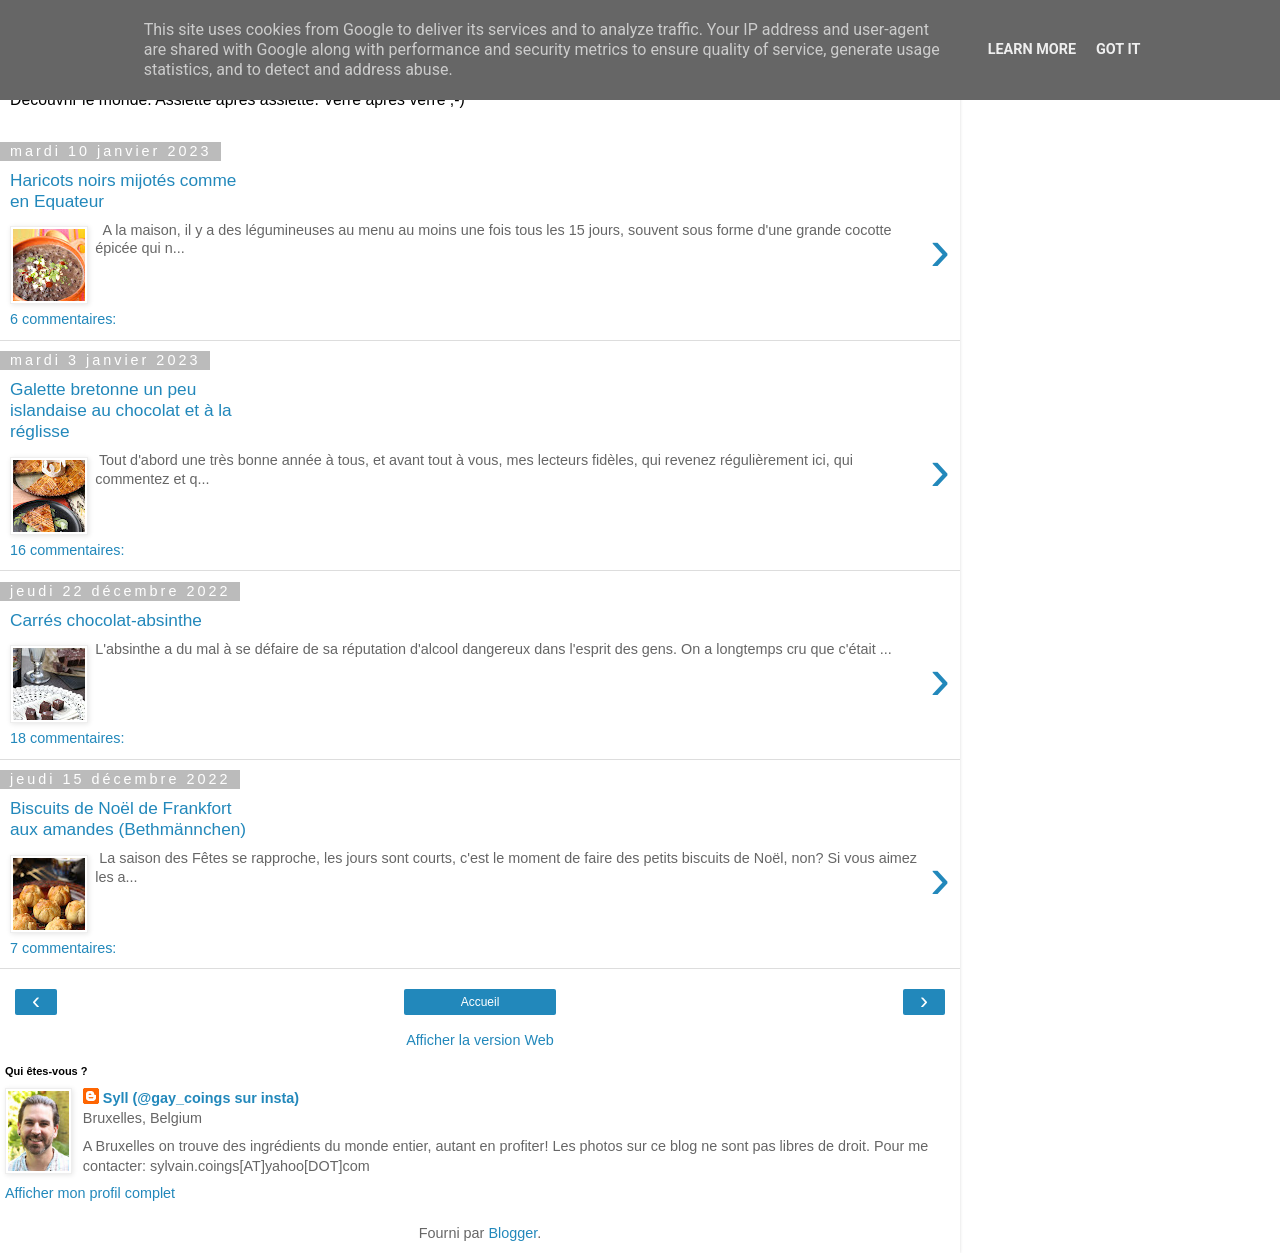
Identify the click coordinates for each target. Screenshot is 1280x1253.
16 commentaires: (67, 550)
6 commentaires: (63, 319)
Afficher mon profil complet (90, 1193)
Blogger (512, 1233)
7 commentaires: (63, 948)
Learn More (1032, 49)
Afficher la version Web (479, 1040)
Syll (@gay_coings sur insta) (201, 1098)
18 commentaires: (67, 738)
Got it (1118, 49)
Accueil (480, 1002)
